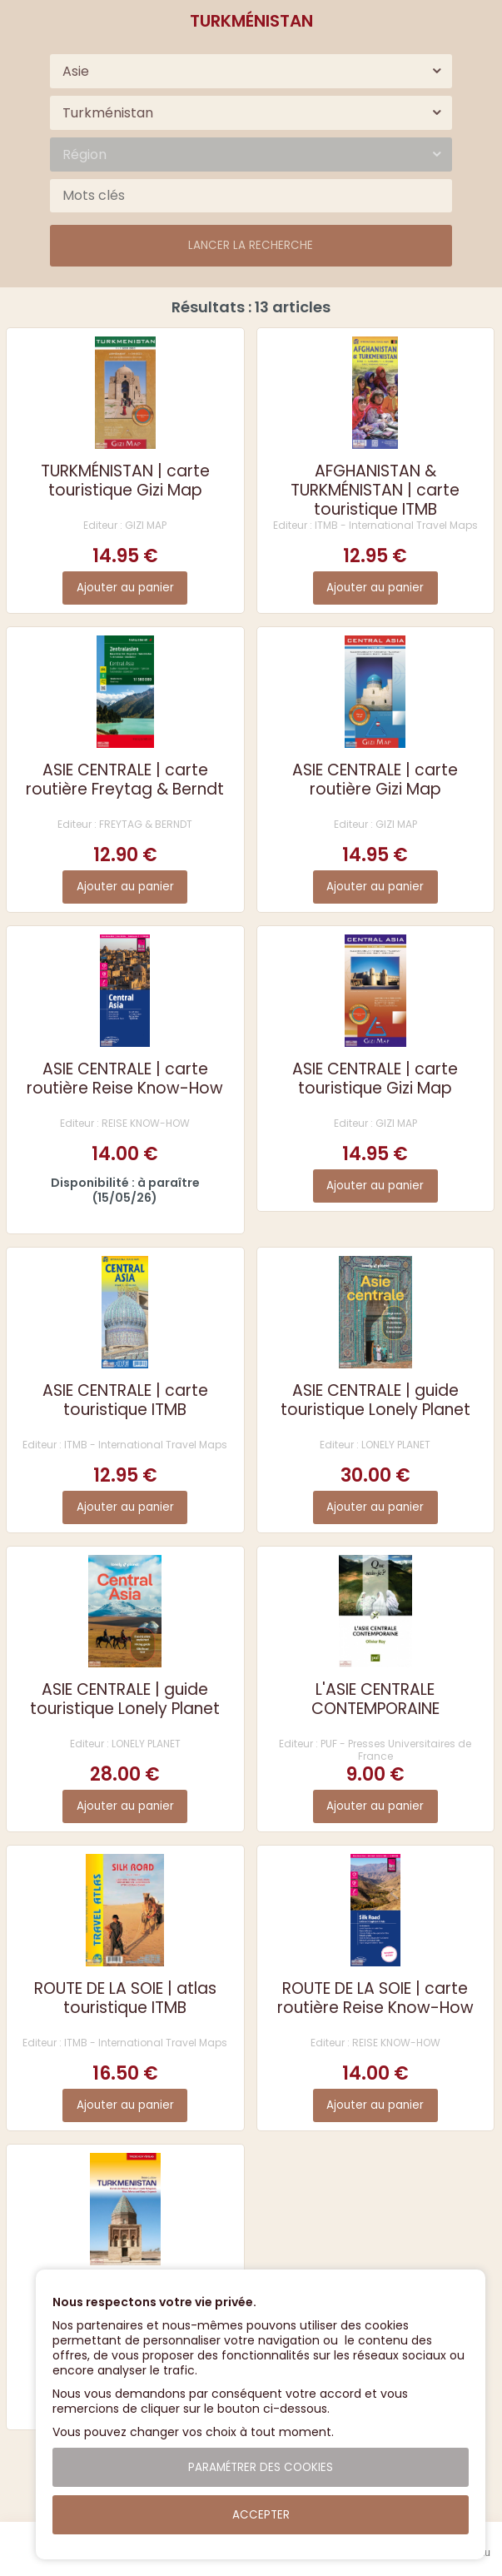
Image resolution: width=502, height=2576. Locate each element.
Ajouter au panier (125, 587)
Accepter (261, 2515)
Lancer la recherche (250, 245)
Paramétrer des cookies (260, 2467)
